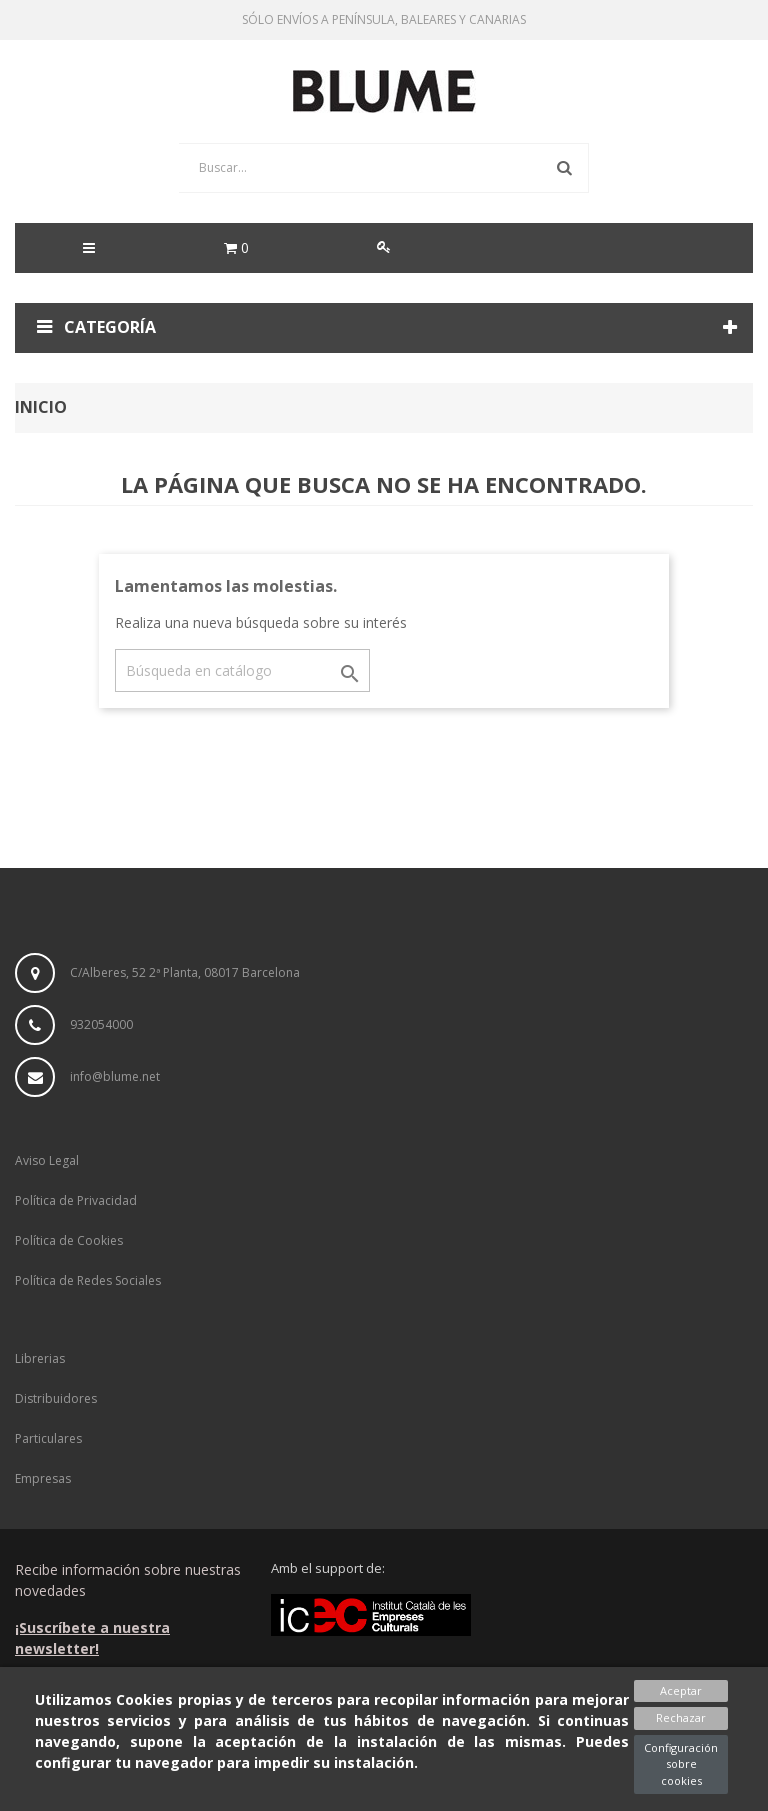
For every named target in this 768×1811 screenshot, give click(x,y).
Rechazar (681, 1717)
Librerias (40, 1358)
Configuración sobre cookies (681, 1764)
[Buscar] (242, 670)
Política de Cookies (69, 1240)
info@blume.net (115, 1076)
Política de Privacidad (76, 1200)
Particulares (48, 1438)
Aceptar (681, 1690)
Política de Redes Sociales (88, 1280)
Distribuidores (56, 1398)
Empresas (43, 1478)
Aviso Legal (47, 1160)
